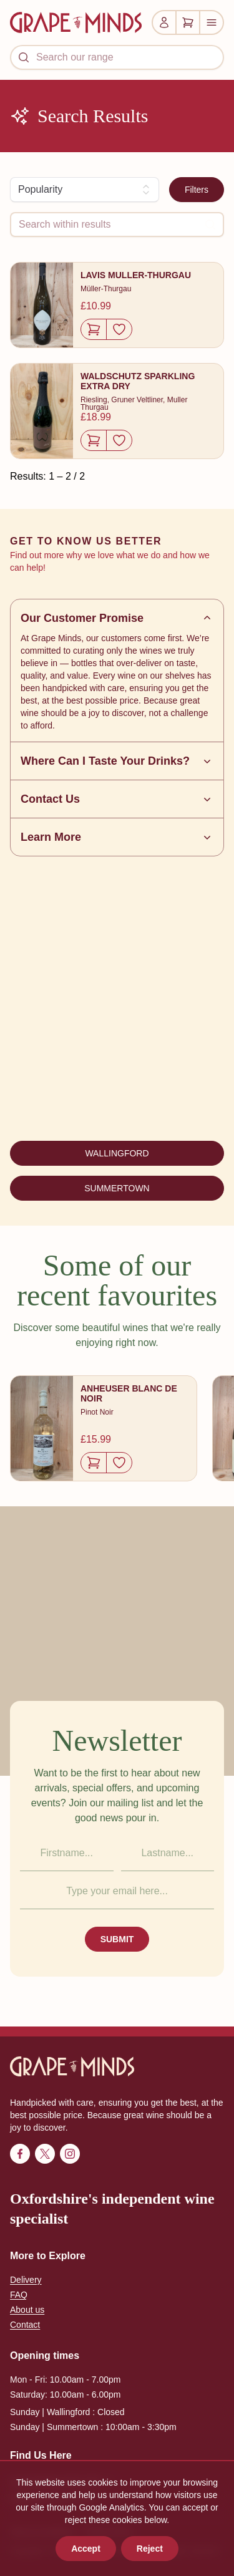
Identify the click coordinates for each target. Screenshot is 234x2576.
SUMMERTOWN (116, 1188)
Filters (196, 190)
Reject (150, 2549)
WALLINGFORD (117, 1153)
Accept (85, 2549)
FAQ (18, 2295)
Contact (25, 2325)
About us (27, 2310)
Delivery (26, 2280)
